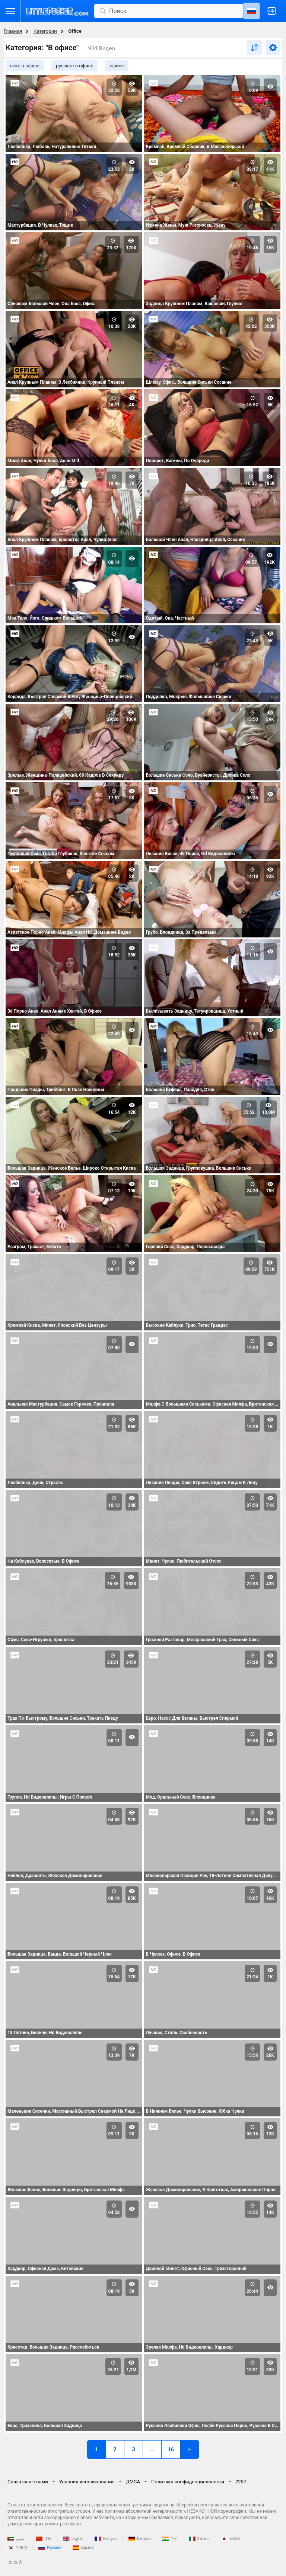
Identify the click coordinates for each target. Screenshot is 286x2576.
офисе (116, 65)
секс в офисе (24, 65)
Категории (45, 31)
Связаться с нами (27, 2481)
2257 (240, 2481)
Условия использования (87, 2481)
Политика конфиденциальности (187, 2481)
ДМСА (133, 2481)
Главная (13, 31)
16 (171, 2449)
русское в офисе (74, 65)
